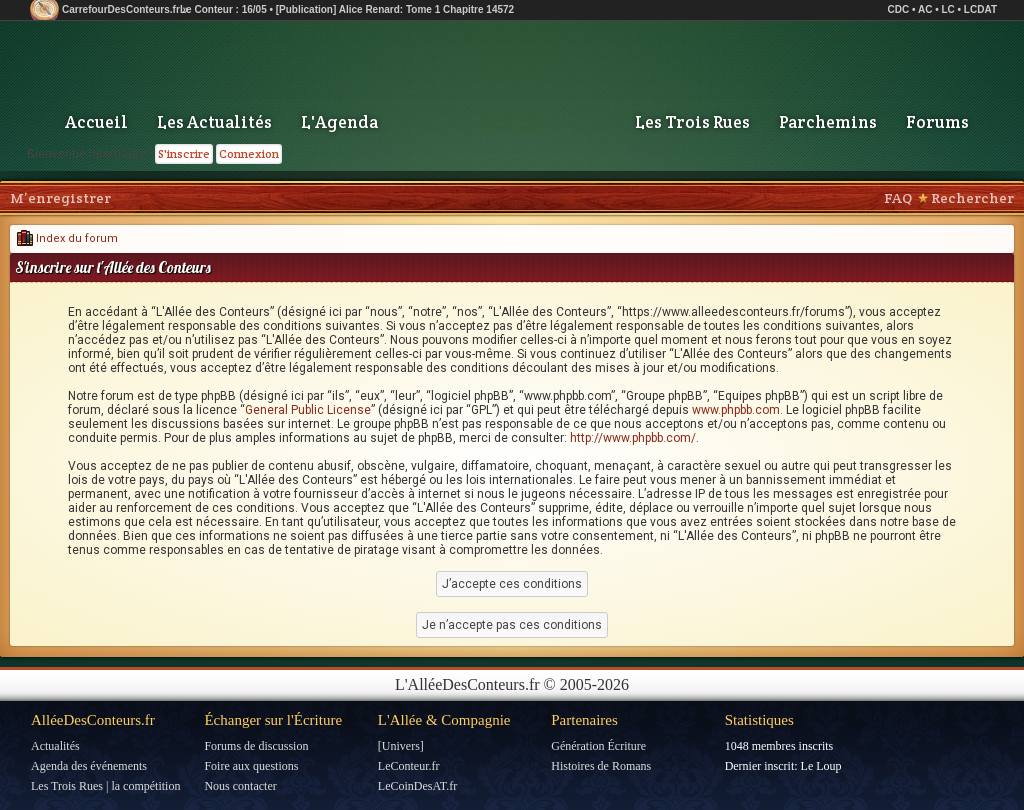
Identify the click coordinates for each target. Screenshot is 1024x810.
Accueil (96, 122)
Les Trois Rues (692, 122)
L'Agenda (339, 122)
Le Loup (821, 766)
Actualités (55, 746)
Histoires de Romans (601, 766)
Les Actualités (214, 122)
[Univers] (401, 746)
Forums (937, 122)
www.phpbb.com (736, 410)
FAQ (898, 198)
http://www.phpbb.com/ (633, 438)
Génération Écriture (598, 746)
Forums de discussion (256, 746)
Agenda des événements (89, 766)
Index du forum (67, 238)
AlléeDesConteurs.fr (93, 720)
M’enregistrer (60, 198)
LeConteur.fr (409, 766)
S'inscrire (184, 153)
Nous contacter (240, 786)
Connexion (249, 153)
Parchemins (828, 122)
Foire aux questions (251, 766)
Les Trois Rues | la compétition (105, 786)
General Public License (308, 410)
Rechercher (972, 198)
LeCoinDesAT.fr (417, 786)
